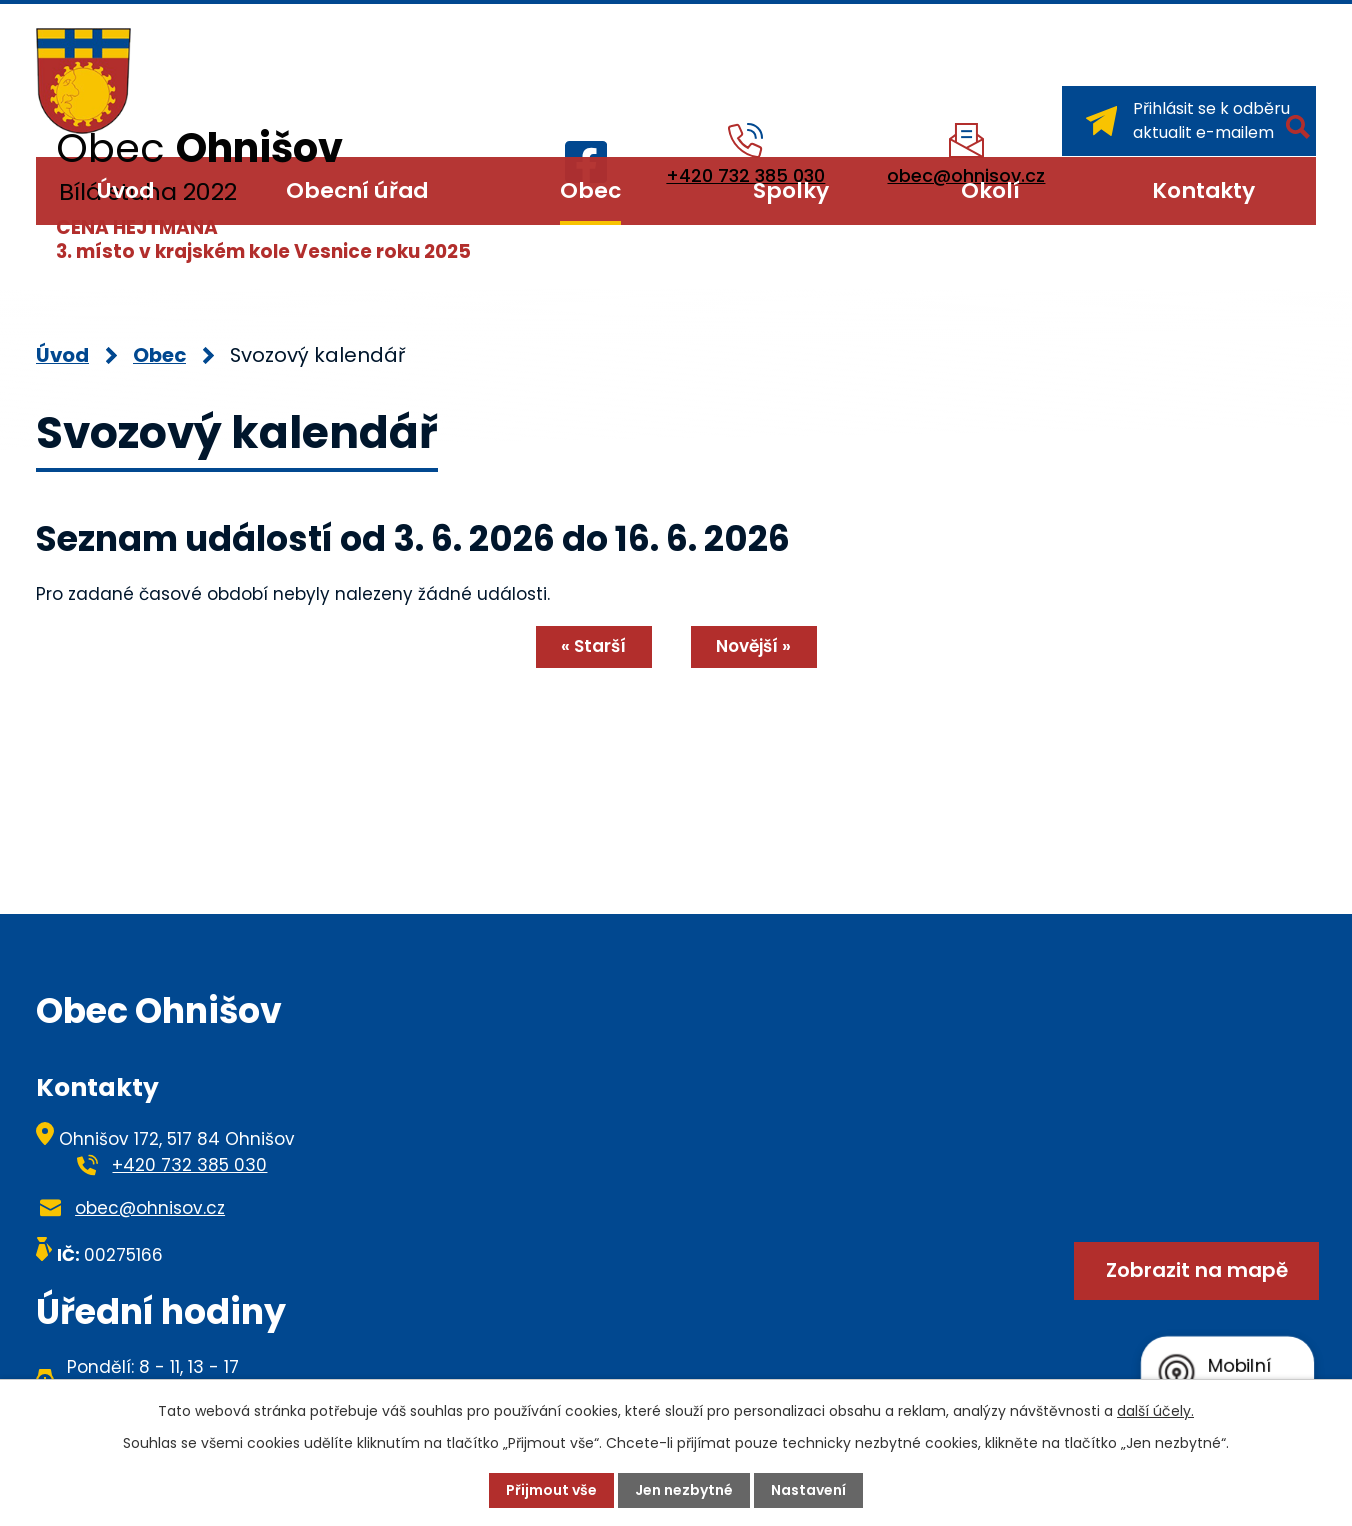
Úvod (125, 190)
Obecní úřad (357, 190)
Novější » (753, 646)
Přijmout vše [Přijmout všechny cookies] (551, 1490)
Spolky (791, 190)
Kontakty (1203, 190)
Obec (590, 190)
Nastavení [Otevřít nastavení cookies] (808, 1490)
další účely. (1155, 1411)
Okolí (990, 190)
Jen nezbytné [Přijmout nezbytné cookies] (684, 1490)
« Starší (593, 646)
